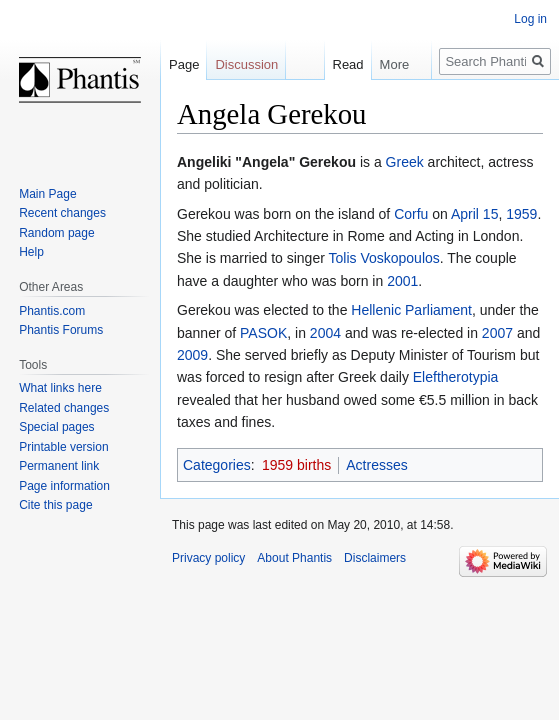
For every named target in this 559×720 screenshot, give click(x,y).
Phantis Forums (61, 330)
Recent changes (62, 213)
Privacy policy (208, 558)
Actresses (376, 465)
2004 (325, 333)
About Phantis (294, 558)
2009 (192, 355)
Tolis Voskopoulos (383, 258)
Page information (64, 486)
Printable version (63, 447)
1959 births (296, 465)
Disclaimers (375, 558)
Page (184, 64)
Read (338, 64)
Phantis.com (52, 311)
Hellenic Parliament (411, 310)
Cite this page (55, 505)
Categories (217, 465)
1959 (521, 214)
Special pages (56, 427)
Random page (56, 233)
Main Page (47, 194)
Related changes (64, 408)
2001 (402, 281)
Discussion (246, 64)
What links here (60, 388)
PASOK (263, 333)
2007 (497, 333)
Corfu (411, 214)
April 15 (474, 214)
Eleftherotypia (456, 377)
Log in (530, 19)
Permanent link (59, 466)
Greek (405, 162)
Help (31, 252)
